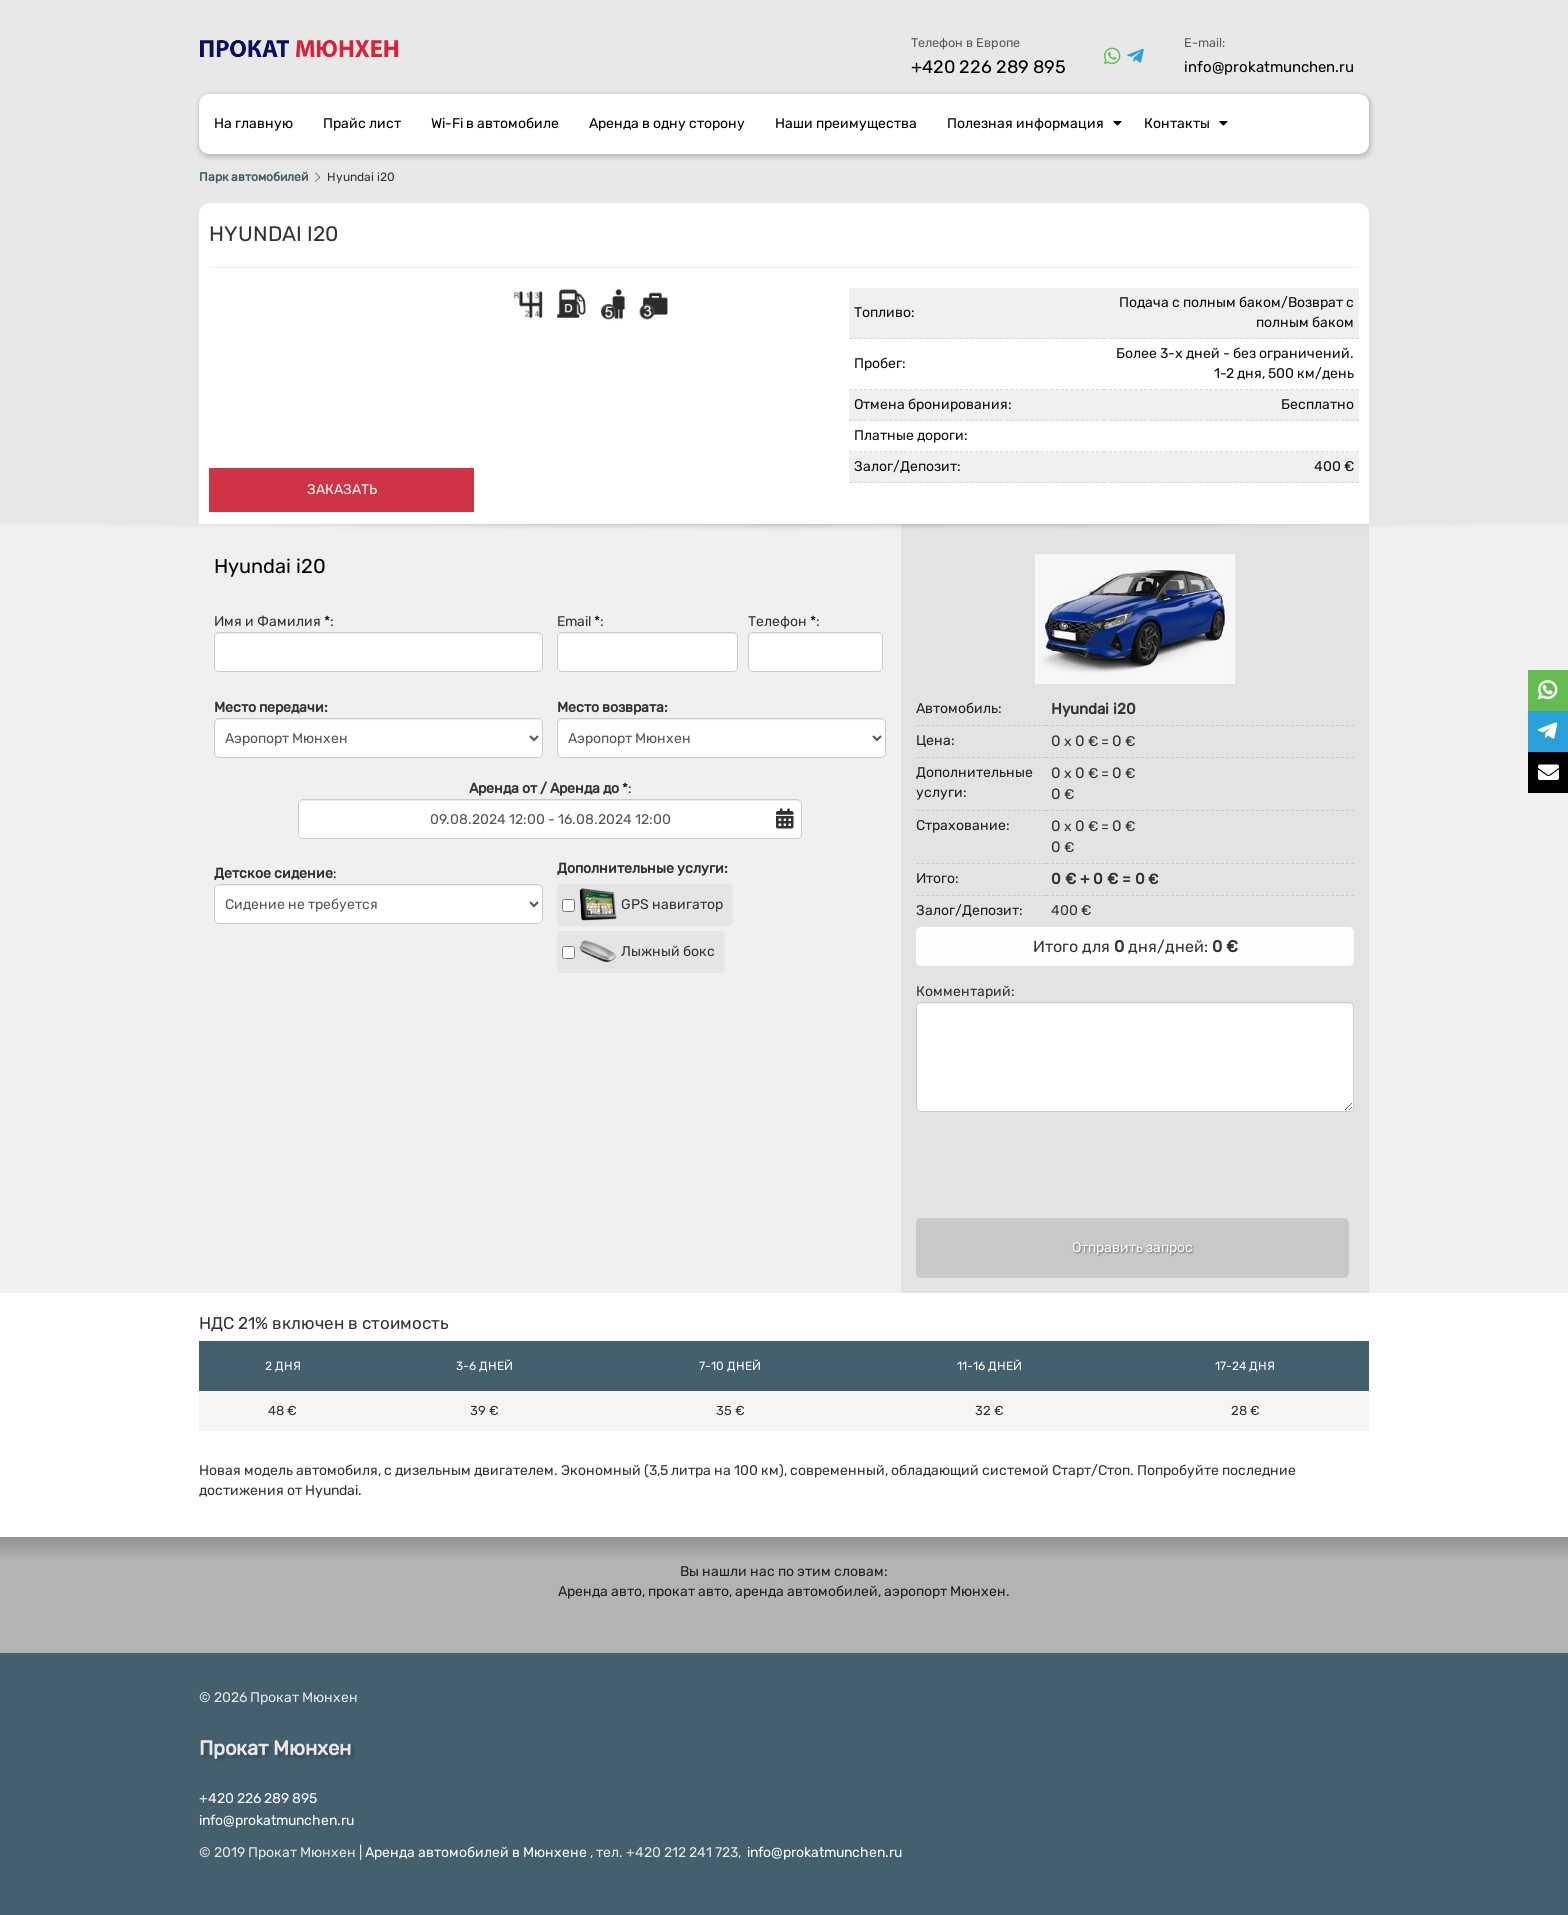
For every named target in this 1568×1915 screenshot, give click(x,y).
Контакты (1186, 123)
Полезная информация (1034, 123)
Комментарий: (1135, 1047)
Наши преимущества (846, 123)
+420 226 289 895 (988, 67)
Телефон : (815, 642)
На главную (253, 123)
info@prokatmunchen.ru (1269, 67)
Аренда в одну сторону (667, 123)
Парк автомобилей (253, 177)
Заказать (342, 489)
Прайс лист (362, 123)
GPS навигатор (642, 905)
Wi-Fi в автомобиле (495, 123)
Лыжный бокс (638, 952)
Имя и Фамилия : (378, 642)
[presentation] (1132, 1174)
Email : (647, 642)
